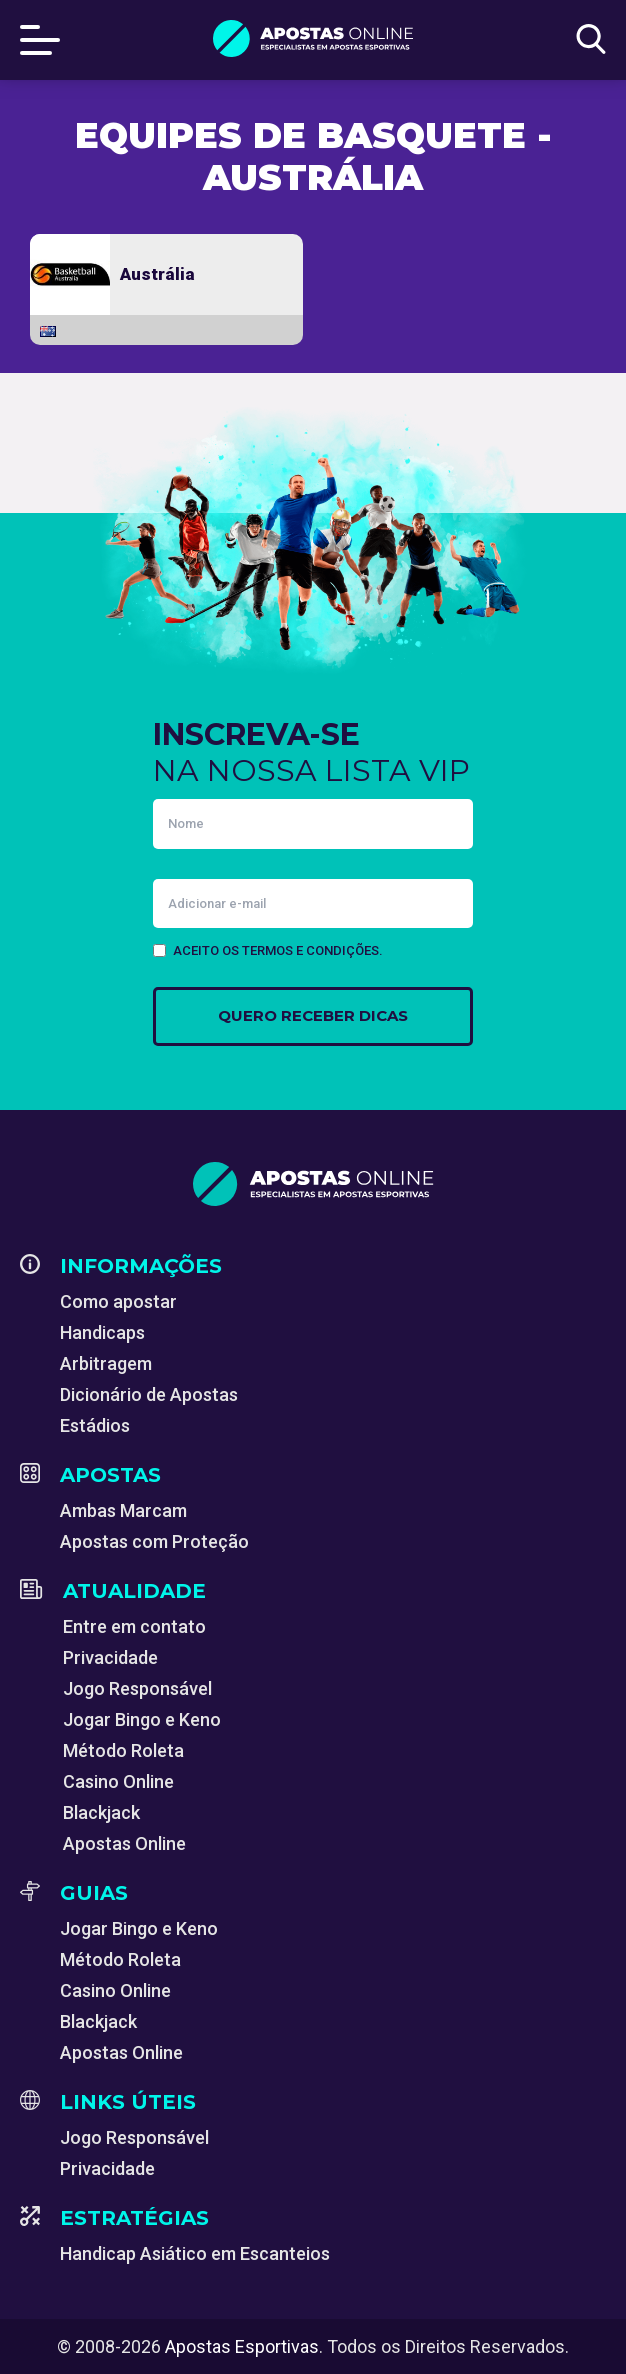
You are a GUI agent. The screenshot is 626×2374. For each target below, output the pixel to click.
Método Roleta (123, 1750)
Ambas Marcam (123, 1510)
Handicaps (102, 1332)
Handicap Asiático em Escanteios (195, 2253)
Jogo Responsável (137, 1688)
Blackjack (101, 1812)
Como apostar (118, 1301)
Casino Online (118, 1781)
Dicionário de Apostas (149, 1394)
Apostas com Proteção (154, 1541)
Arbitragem (106, 1363)
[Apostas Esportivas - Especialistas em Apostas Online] (313, 1184)
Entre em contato (134, 1626)
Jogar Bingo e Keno (142, 1719)
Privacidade (110, 1657)
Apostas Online (124, 1843)
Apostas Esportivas (242, 2346)
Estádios (95, 1425)
